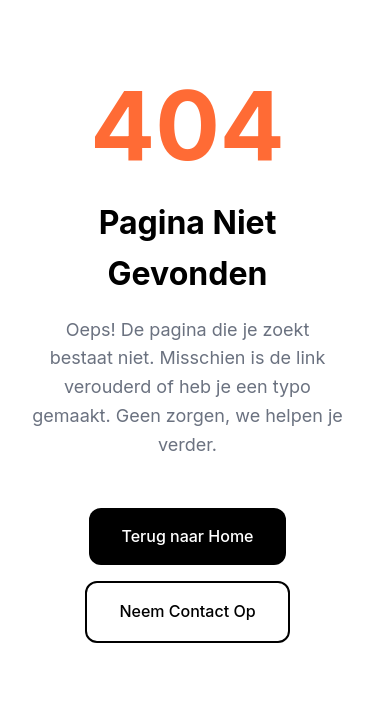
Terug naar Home (187, 536)
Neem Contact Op (187, 611)
